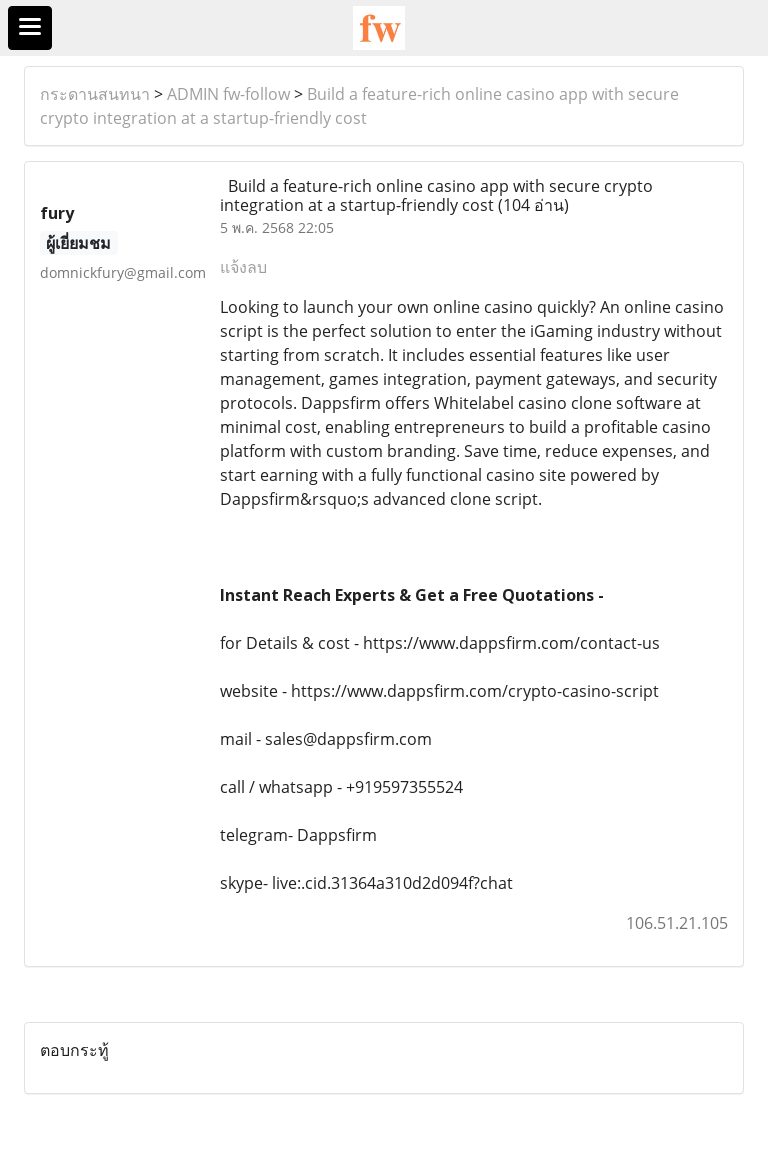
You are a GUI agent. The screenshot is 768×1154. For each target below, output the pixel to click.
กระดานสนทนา (95, 94)
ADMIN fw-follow (228, 94)
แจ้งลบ (243, 267)
